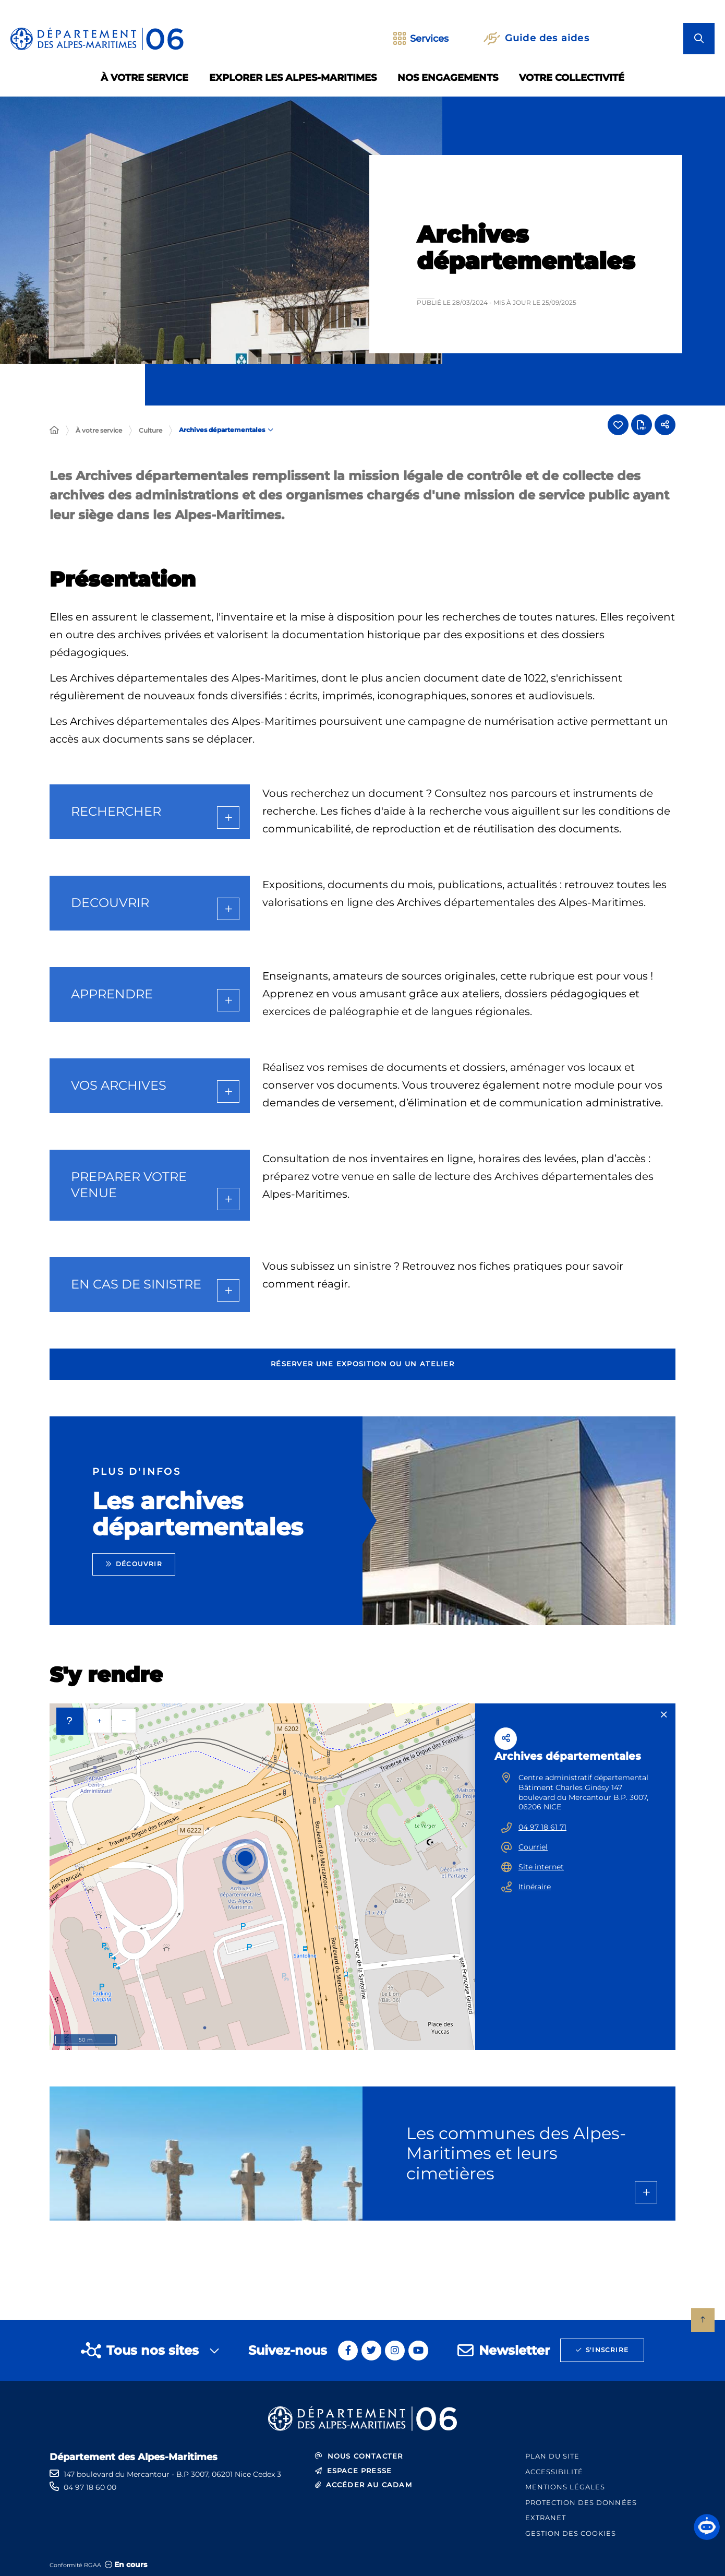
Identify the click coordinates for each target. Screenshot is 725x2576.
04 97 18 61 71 (542, 1827)
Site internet (541, 1866)
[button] (707, 2527)
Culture (150, 430)
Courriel (533, 1847)
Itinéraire (534, 1886)
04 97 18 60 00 (90, 2487)
